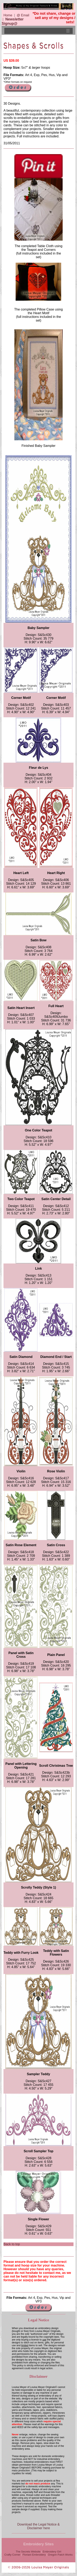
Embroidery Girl (52, 2551)
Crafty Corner (12, 2554)
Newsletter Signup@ (13, 21)
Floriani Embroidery (34, 2554)
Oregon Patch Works (60, 2554)
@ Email (23, 15)
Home (7, 15)
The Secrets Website (28, 2551)
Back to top (11, 2244)
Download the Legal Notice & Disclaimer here (38, 2526)
